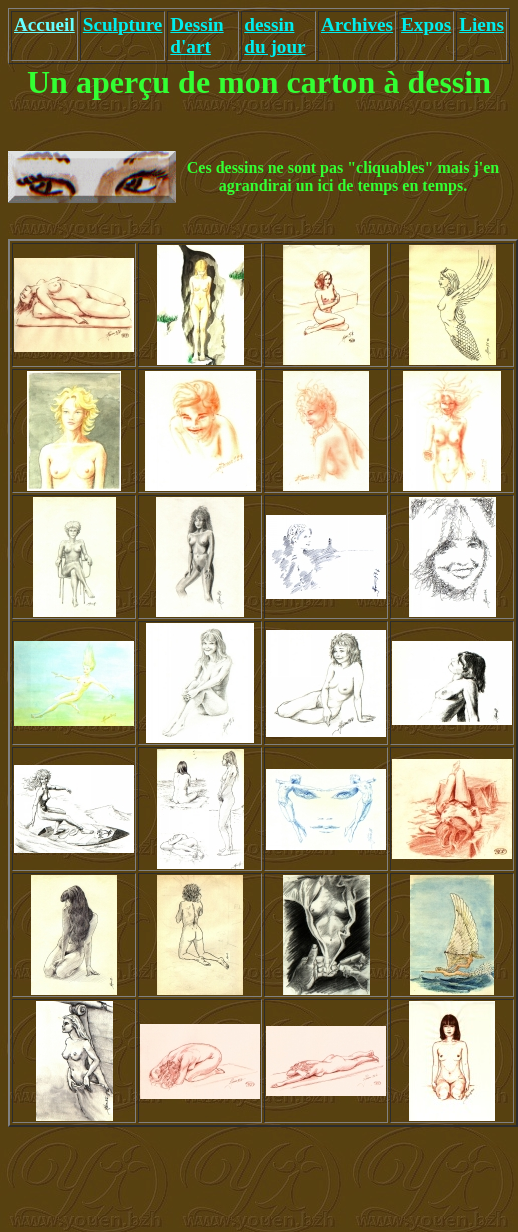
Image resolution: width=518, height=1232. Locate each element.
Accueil (44, 24)
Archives (357, 24)
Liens (481, 24)
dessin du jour (274, 35)
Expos (426, 24)
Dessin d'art (196, 35)
